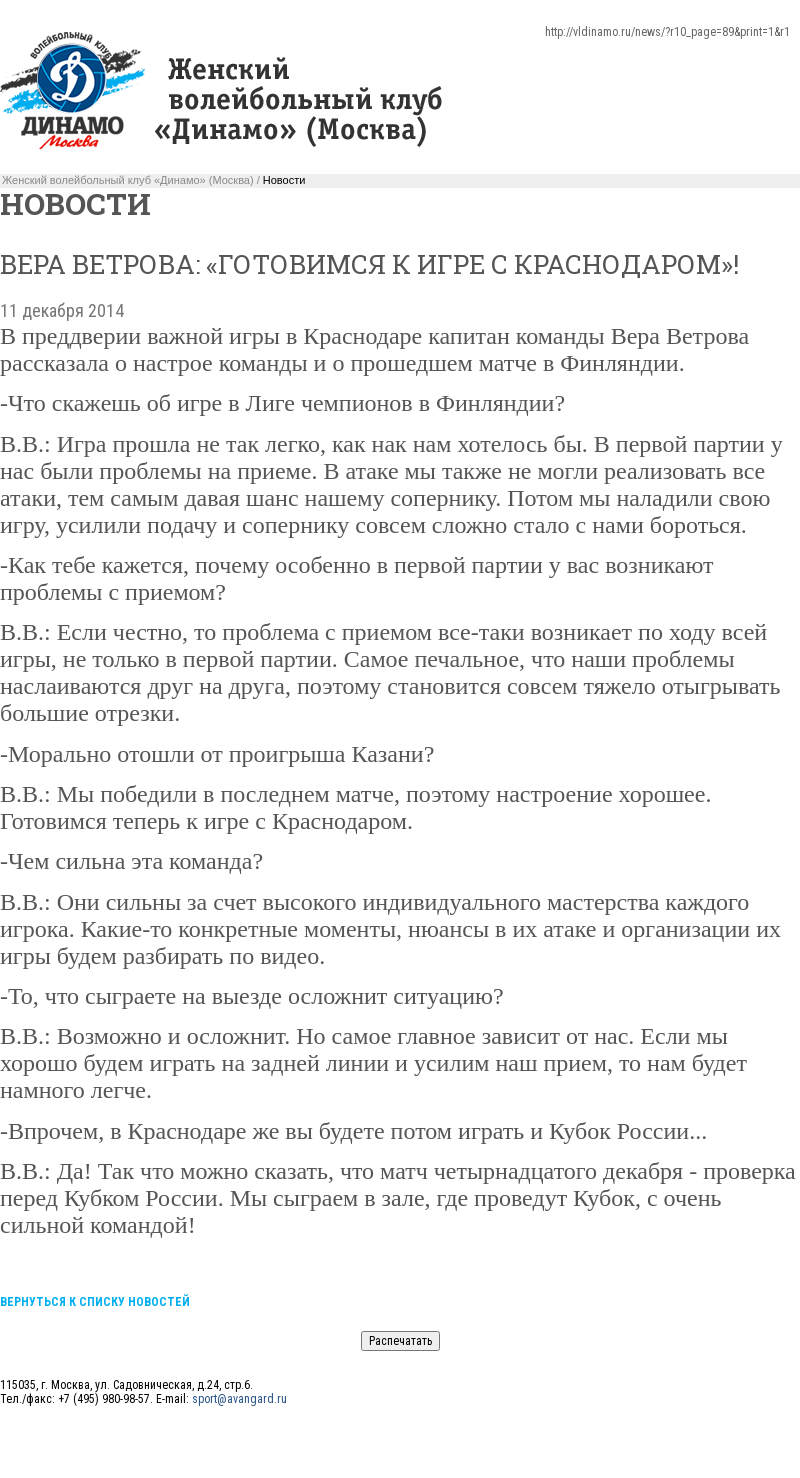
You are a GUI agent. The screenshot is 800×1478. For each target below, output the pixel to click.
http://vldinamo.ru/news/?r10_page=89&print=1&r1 (667, 32)
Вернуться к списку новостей (95, 1302)
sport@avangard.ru (239, 1399)
